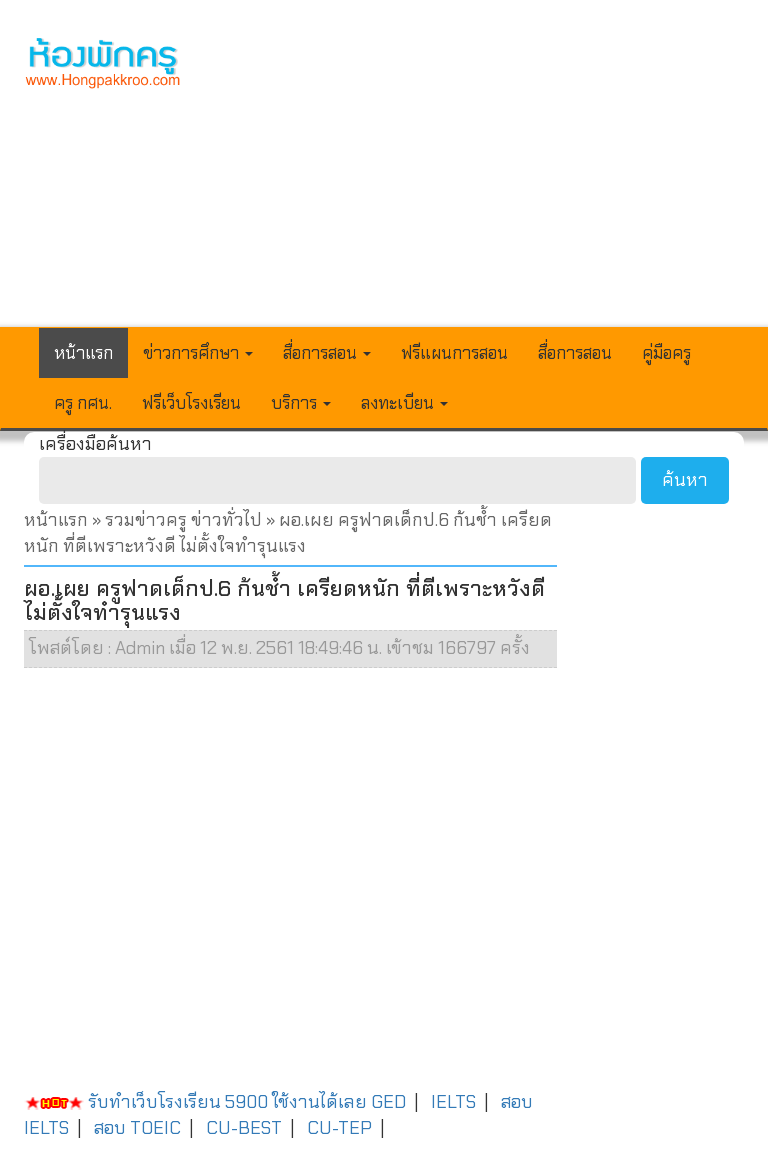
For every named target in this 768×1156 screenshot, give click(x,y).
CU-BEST (244, 1128)
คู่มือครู (666, 353)
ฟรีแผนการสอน (454, 353)
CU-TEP (339, 1128)
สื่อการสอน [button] (327, 353)
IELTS (453, 1102)
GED (388, 1102)
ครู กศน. (83, 403)
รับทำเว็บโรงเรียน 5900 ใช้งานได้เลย (195, 1102)
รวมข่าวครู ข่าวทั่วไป (183, 520)
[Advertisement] (478, 176)
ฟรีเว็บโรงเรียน (191, 403)
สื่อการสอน (575, 353)
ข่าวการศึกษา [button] (198, 353)
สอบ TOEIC (137, 1128)
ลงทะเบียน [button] (404, 403)
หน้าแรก (83, 353)
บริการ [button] (301, 403)
